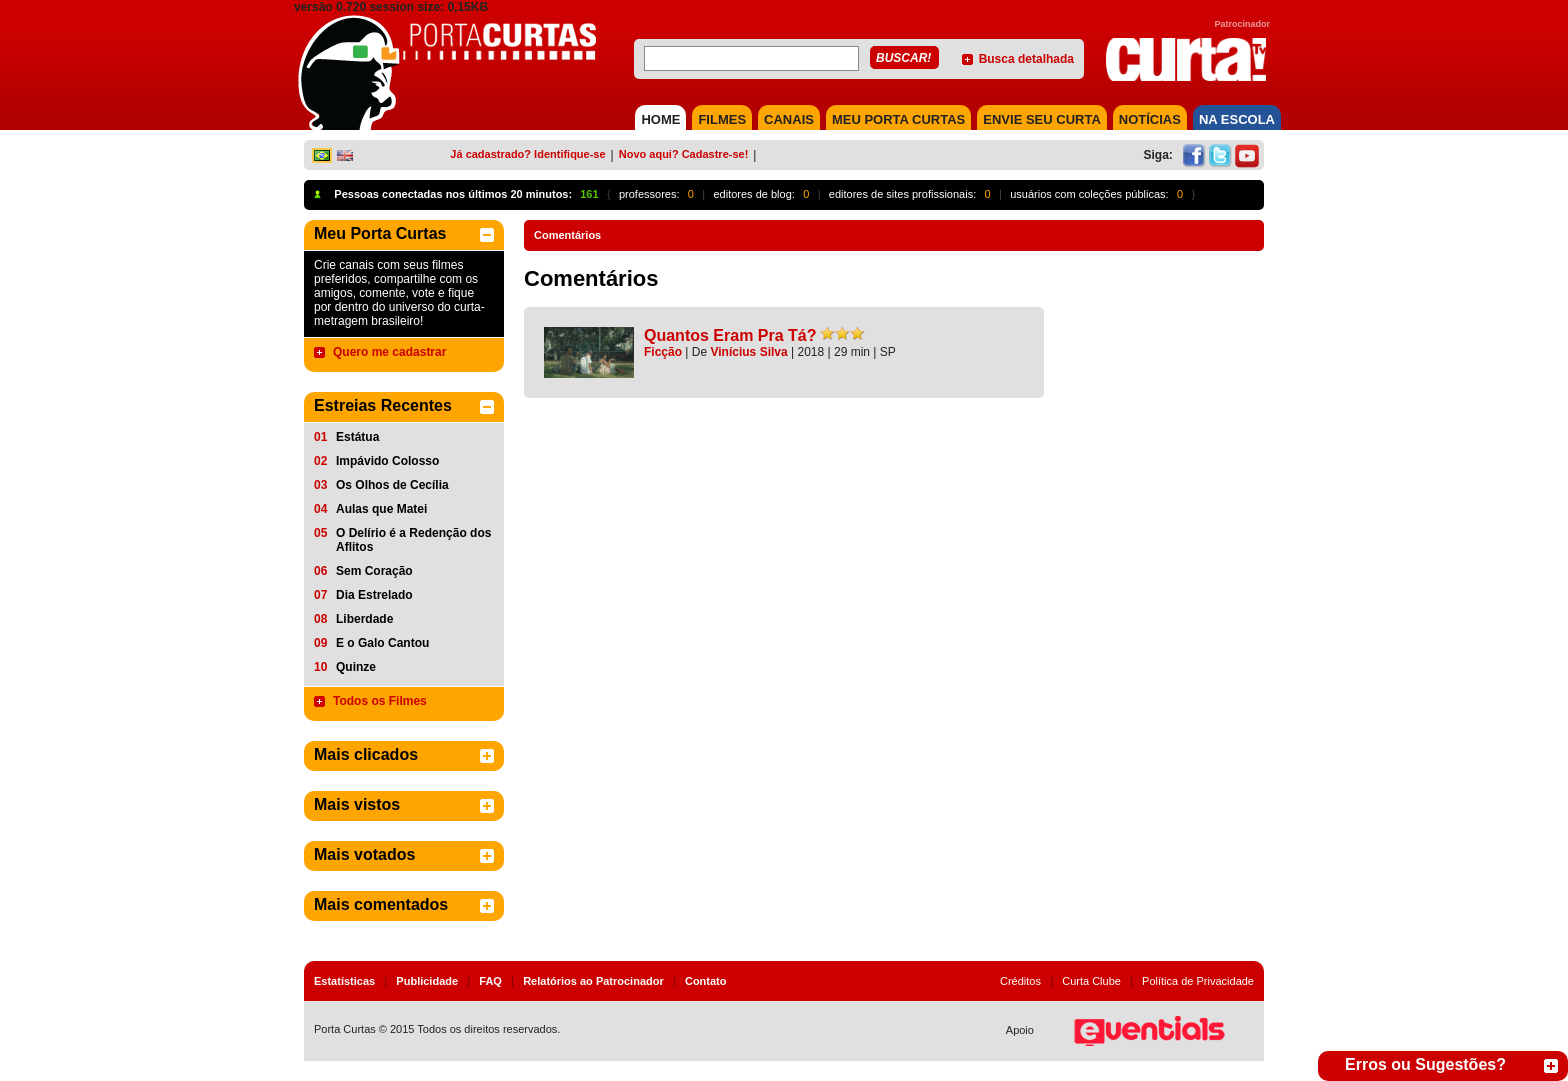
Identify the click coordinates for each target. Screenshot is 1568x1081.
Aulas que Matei (381, 509)
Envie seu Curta (1042, 119)
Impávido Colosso (387, 461)
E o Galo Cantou (382, 643)
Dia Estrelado (374, 595)
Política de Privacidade (1198, 981)
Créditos (1020, 981)
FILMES (722, 119)
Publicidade (427, 981)
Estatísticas (344, 981)
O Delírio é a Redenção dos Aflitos (413, 540)
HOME (660, 119)
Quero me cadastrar (389, 352)
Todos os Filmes (380, 701)
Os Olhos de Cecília (392, 485)
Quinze (356, 667)
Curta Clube (1091, 981)
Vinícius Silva (749, 352)
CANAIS (789, 119)
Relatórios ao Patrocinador (593, 981)
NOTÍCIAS (1150, 119)
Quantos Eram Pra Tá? (730, 335)
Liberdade (364, 619)
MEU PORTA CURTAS (898, 119)
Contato (706, 981)
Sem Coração (374, 571)
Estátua (357, 437)
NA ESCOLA (1237, 119)
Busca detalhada (1026, 59)
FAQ (490, 981)
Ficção (663, 352)
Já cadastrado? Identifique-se (527, 154)
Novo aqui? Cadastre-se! (684, 154)
